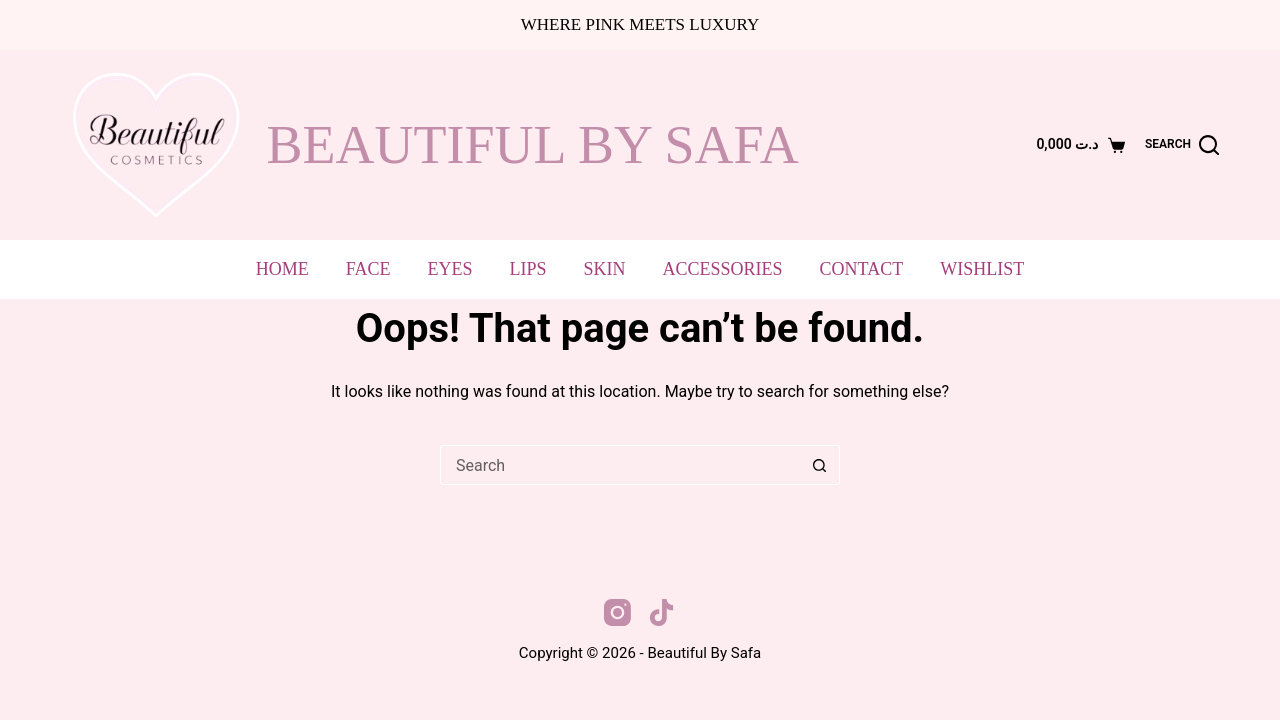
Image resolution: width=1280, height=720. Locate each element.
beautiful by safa (533, 145)
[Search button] (820, 465)
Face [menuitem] (368, 269)
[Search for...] (620, 465)
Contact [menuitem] (862, 269)
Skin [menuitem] (605, 269)
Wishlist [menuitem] (982, 269)
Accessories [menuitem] (723, 269)
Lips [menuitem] (528, 269)
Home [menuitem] (282, 269)
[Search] (1182, 145)
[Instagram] (617, 612)
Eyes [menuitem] (450, 269)
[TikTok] (661, 612)
